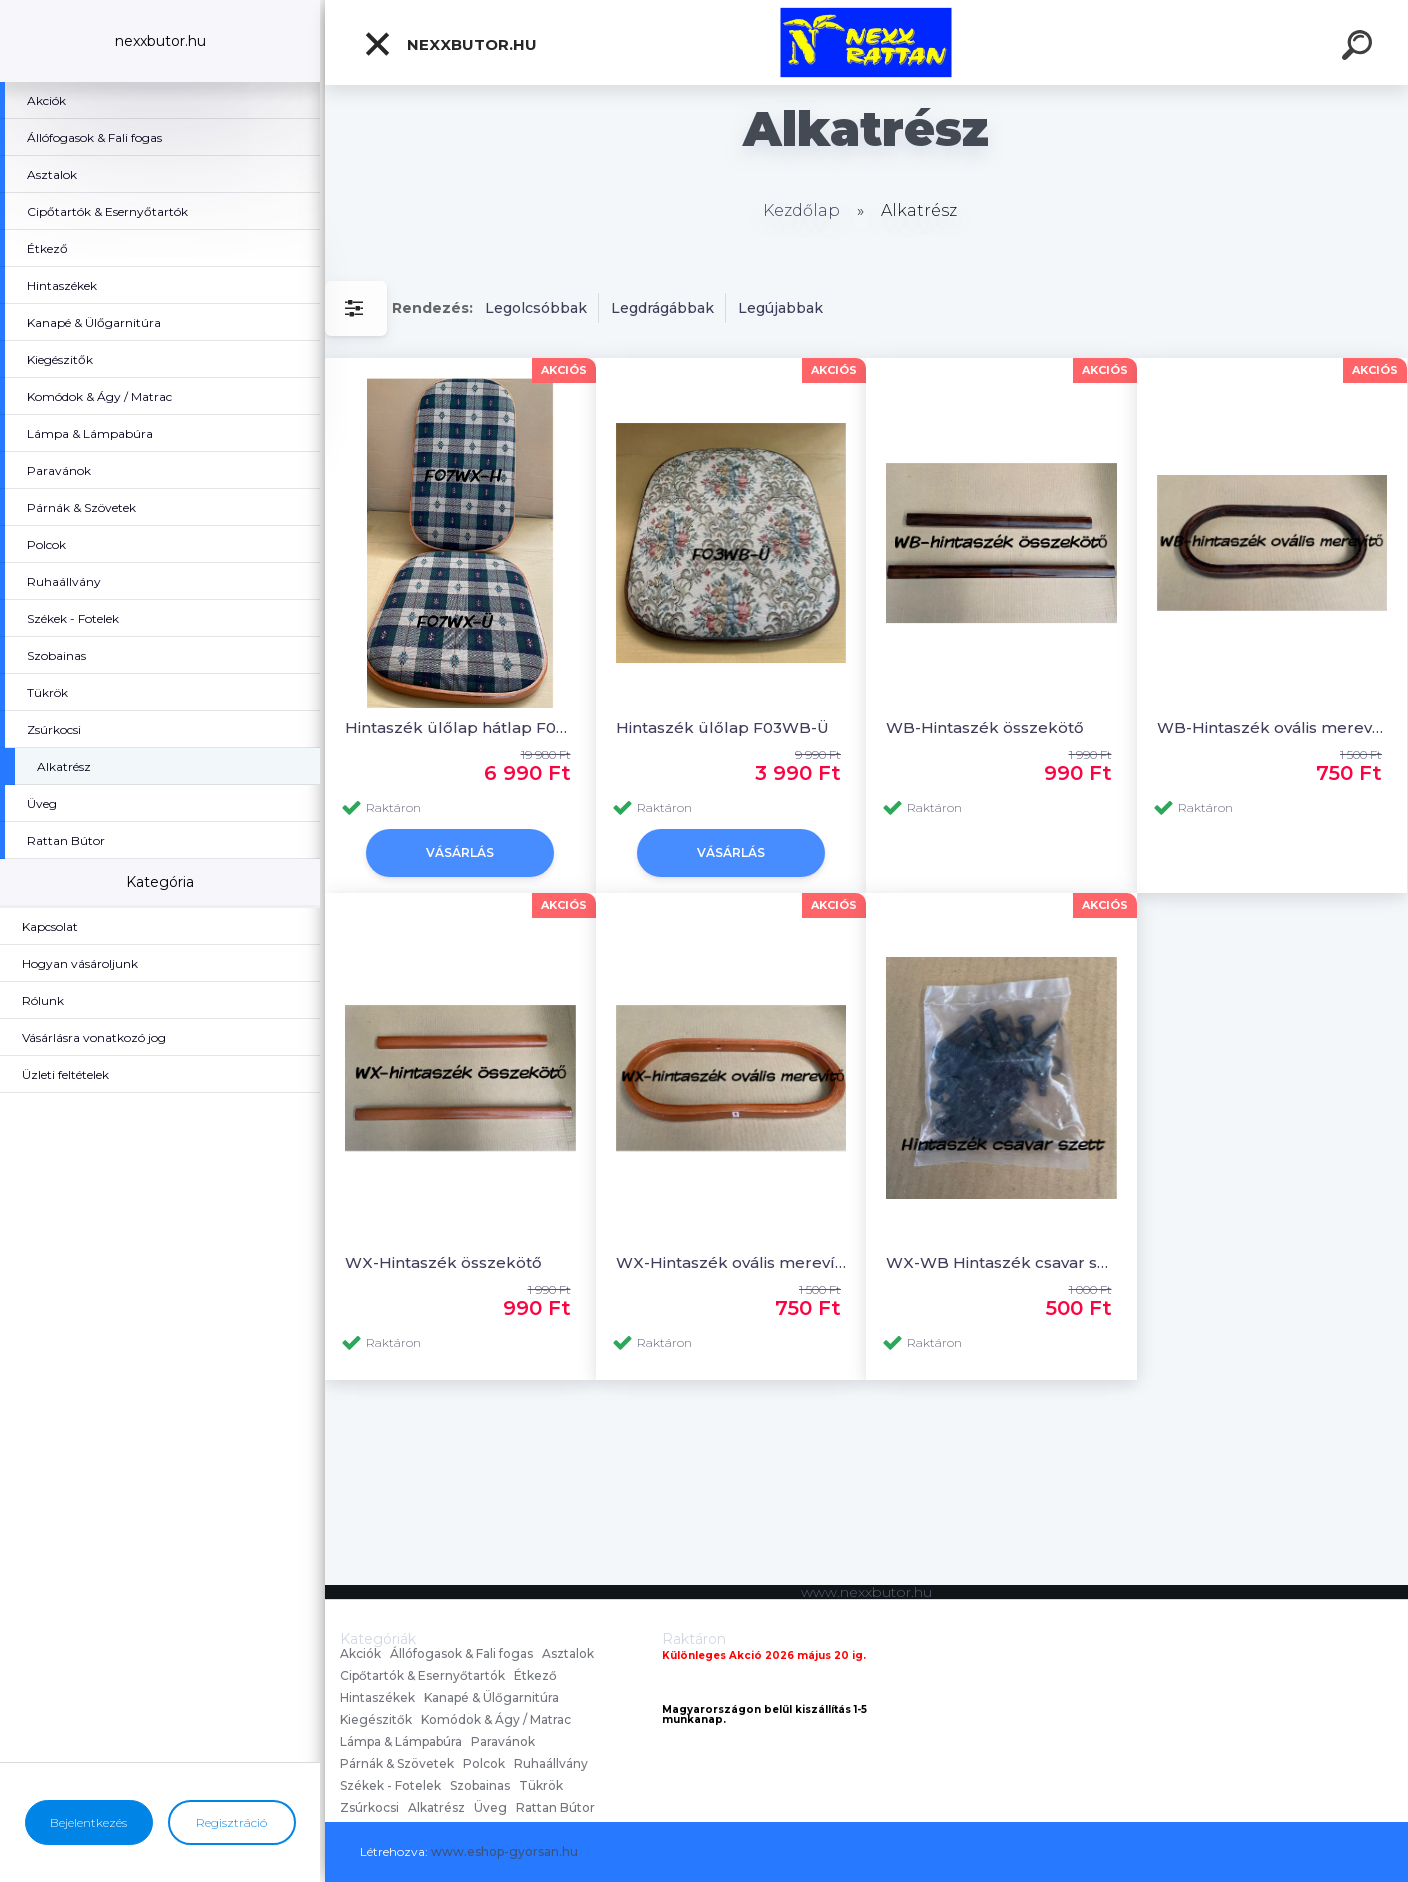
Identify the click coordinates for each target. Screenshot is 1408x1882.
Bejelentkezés (88, 1822)
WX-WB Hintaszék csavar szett (1001, 1262)
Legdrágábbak (662, 308)
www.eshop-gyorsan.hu (504, 1851)
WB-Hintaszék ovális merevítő (1272, 727)
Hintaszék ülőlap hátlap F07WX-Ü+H (460, 727)
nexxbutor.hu (450, 44)
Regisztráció (231, 1822)
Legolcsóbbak (536, 308)
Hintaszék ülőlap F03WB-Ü (724, 727)
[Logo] (866, 42)
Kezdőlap (801, 210)
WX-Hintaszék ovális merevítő (731, 1262)
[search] (1360, 48)
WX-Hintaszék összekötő (443, 1262)
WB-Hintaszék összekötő (985, 727)
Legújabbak (780, 308)
